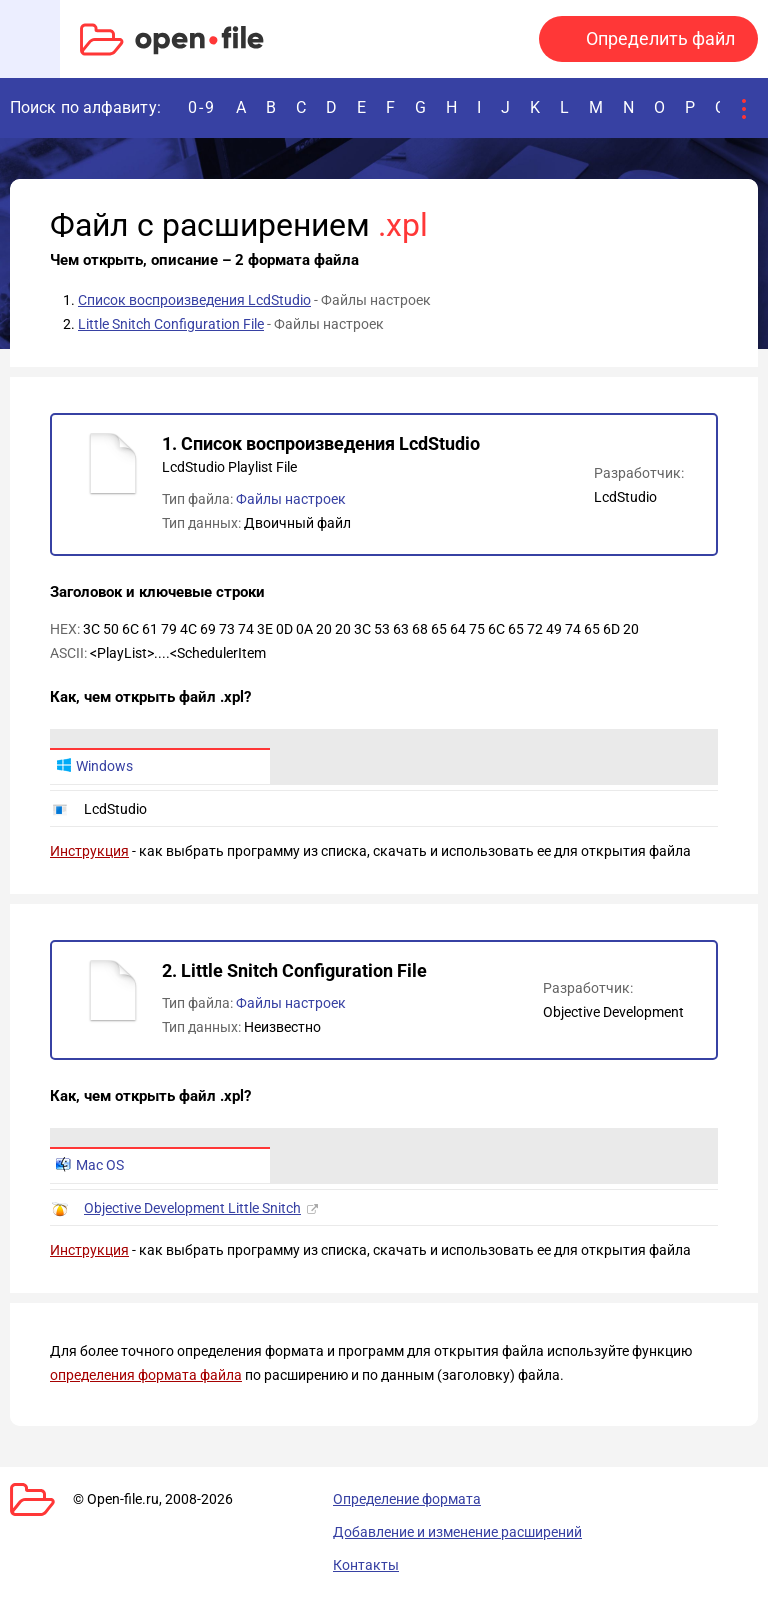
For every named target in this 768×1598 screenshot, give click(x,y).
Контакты (366, 1565)
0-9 (202, 107)
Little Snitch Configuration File (171, 324)
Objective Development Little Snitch (192, 1208)
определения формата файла (146, 1375)
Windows (94, 766)
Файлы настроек (291, 499)
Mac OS (90, 1165)
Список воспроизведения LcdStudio (194, 300)
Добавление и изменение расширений (457, 1532)
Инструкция (89, 851)
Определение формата (407, 1499)
